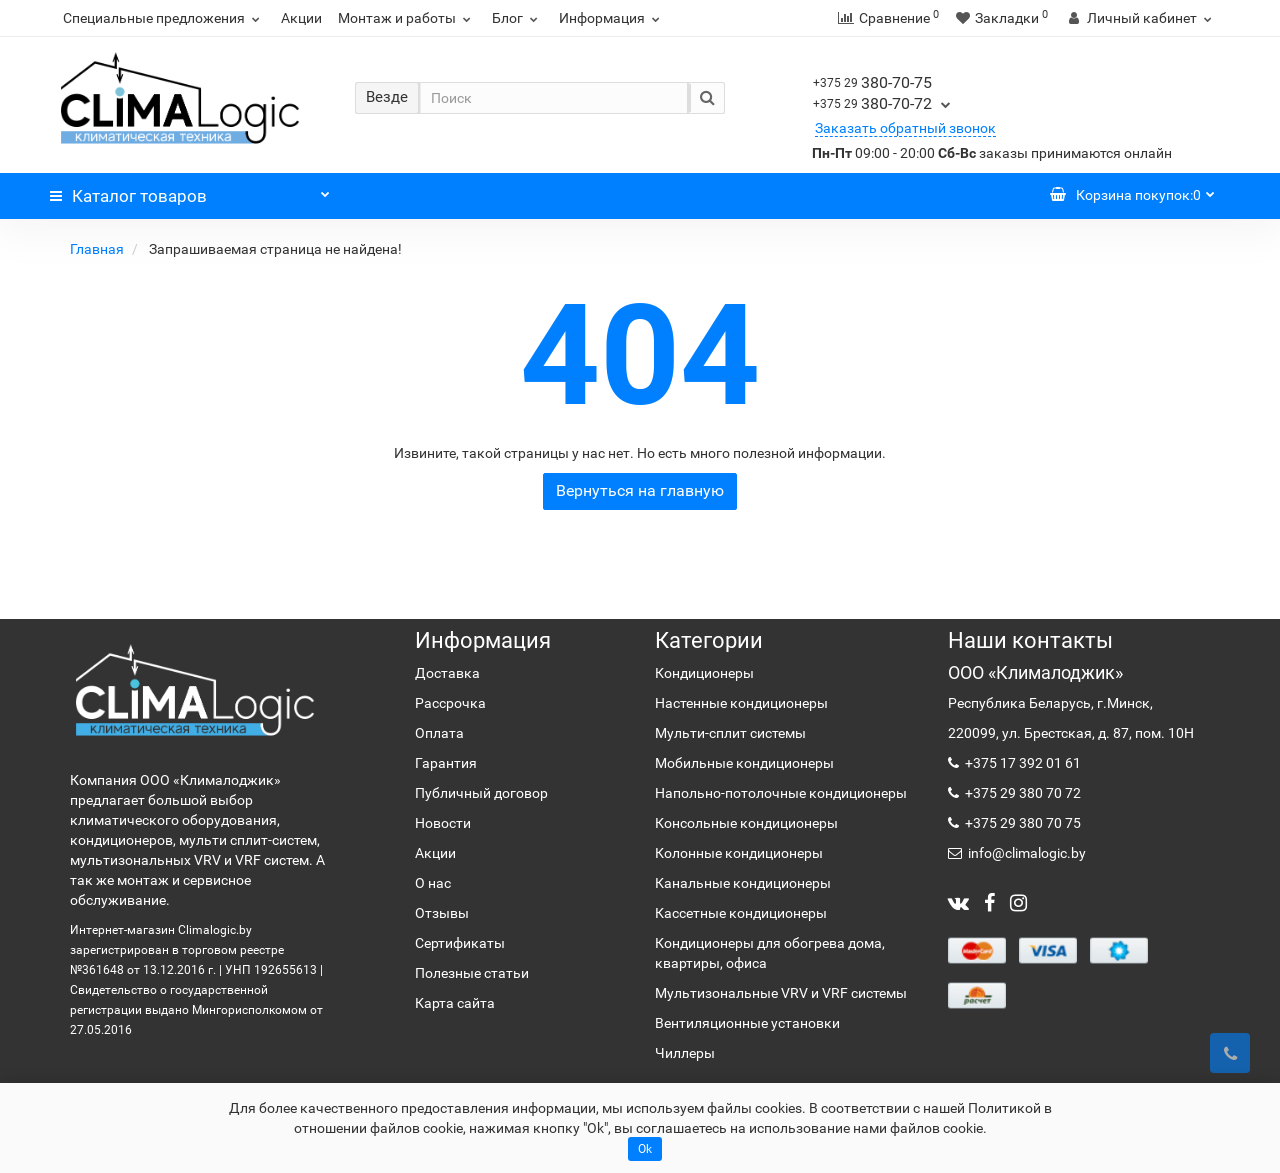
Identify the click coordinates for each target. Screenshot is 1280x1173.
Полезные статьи (472, 973)
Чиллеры (685, 1053)
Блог (517, 18)
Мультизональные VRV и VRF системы (781, 993)
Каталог (190, 191)
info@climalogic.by (1025, 853)
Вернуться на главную (640, 490)
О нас (433, 883)
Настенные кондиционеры (741, 703)
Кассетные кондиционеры (741, 913)
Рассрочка (450, 703)
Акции (301, 18)
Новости (443, 823)
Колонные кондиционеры (739, 853)
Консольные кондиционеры (746, 823)
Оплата (439, 733)
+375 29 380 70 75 (1021, 823)
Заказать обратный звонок (905, 128)
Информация (612, 18)
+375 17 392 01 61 (1021, 763)
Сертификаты (460, 943)
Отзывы (442, 913)
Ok (645, 1149)
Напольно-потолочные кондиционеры (781, 793)
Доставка (447, 673)
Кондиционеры (704, 673)
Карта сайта (455, 1003)
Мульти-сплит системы (730, 733)
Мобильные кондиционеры (744, 763)
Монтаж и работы (407, 18)
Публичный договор (481, 793)
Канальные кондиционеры (743, 883)
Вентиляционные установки (747, 1023)
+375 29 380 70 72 (1021, 793)
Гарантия (446, 763)
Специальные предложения (164, 18)
